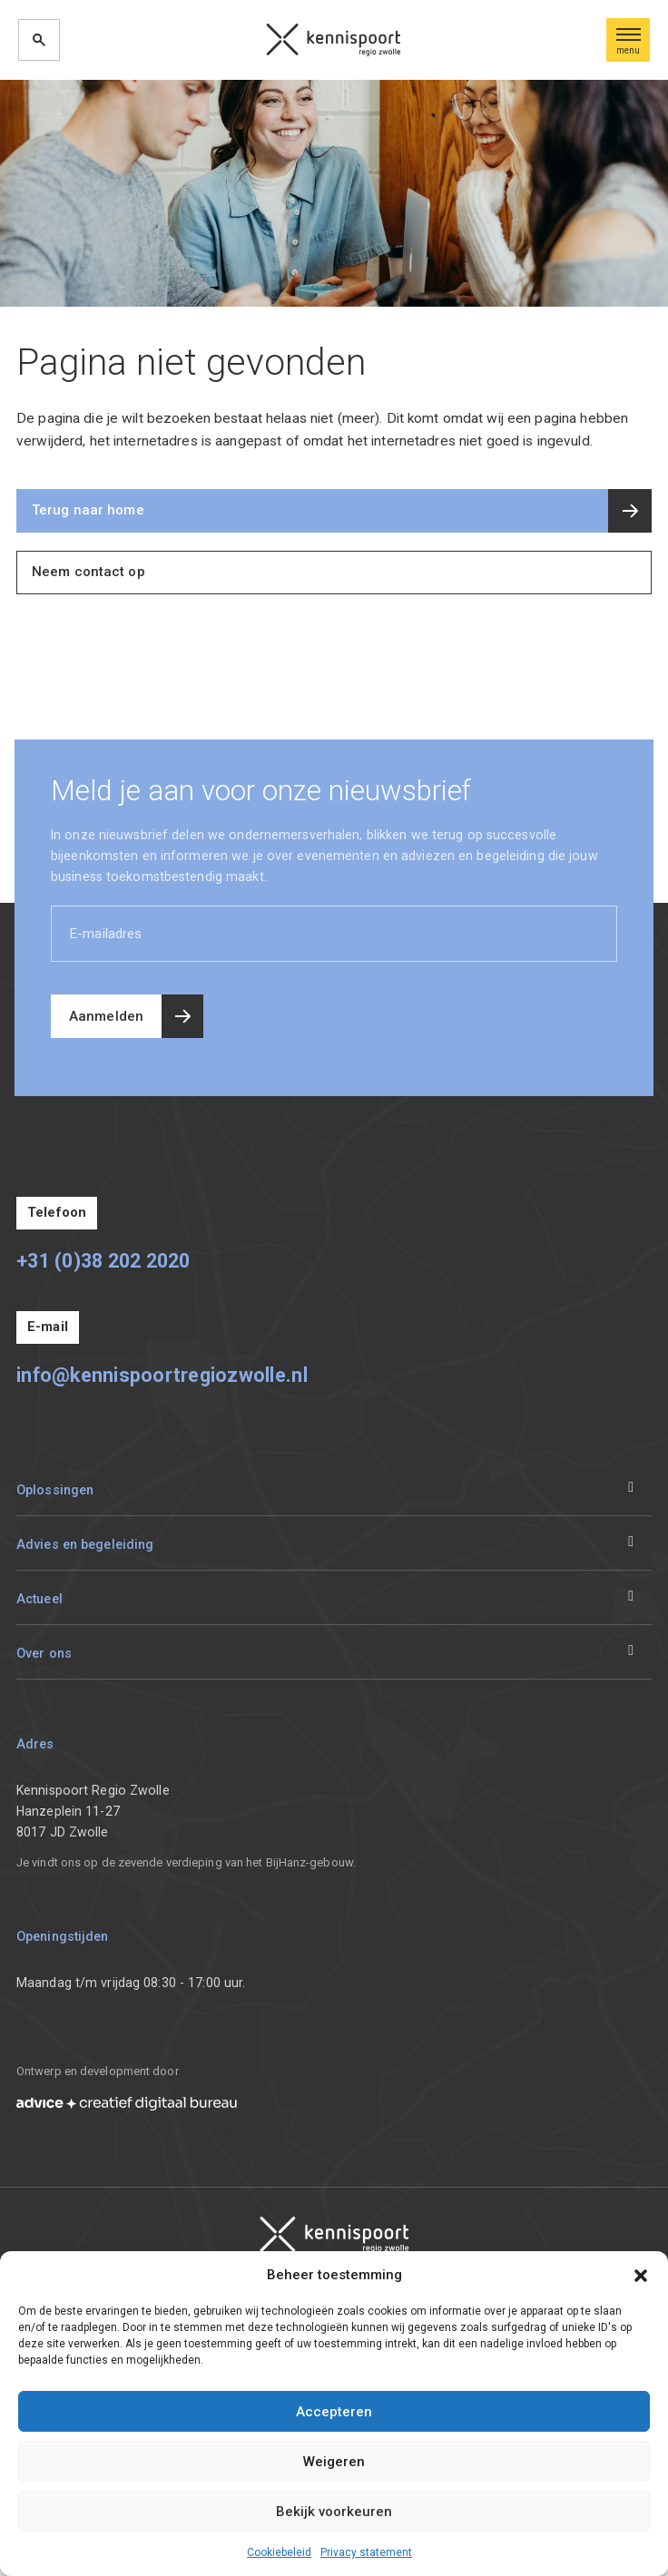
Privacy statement (366, 2552)
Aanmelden (106, 1016)
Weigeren (334, 2462)
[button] (641, 2275)
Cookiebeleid (279, 2552)
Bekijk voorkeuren (334, 2511)
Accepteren (334, 2412)
